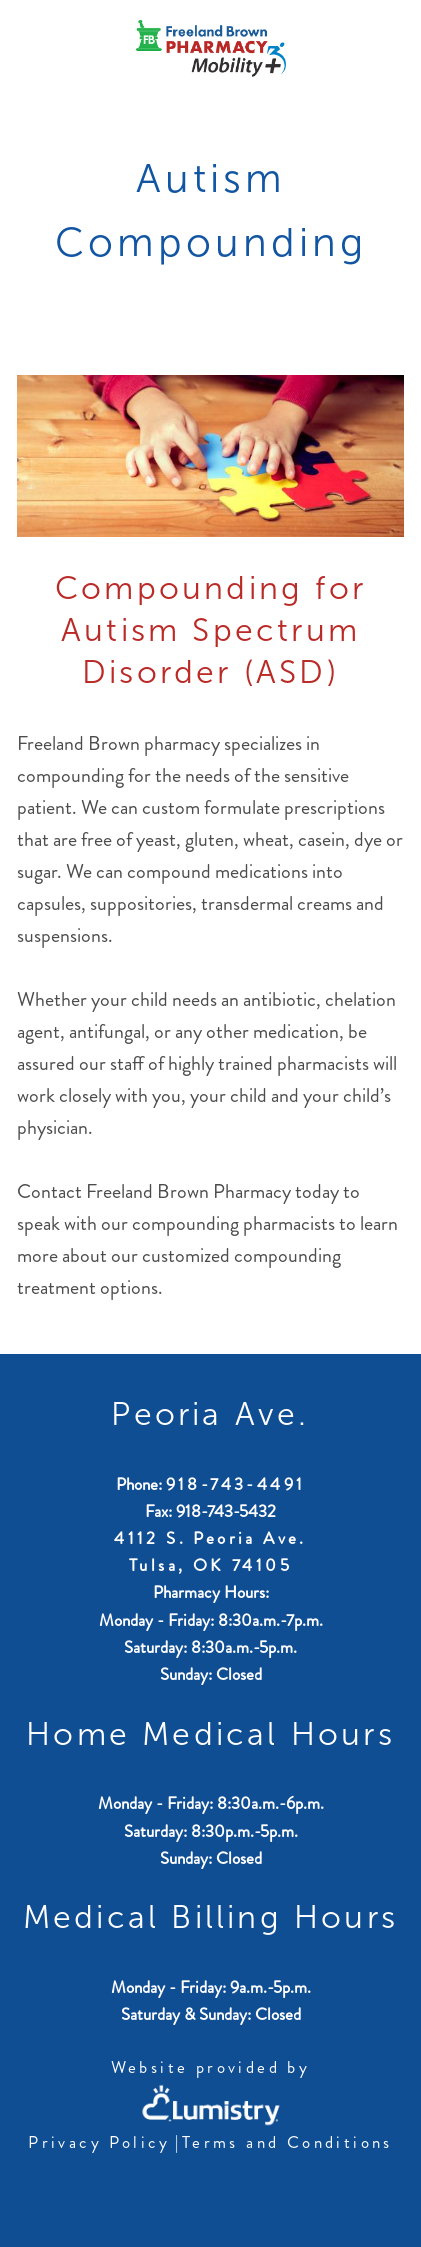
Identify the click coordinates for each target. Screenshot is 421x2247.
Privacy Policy (99, 2142)
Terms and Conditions (287, 2142)
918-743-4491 (236, 1484)
